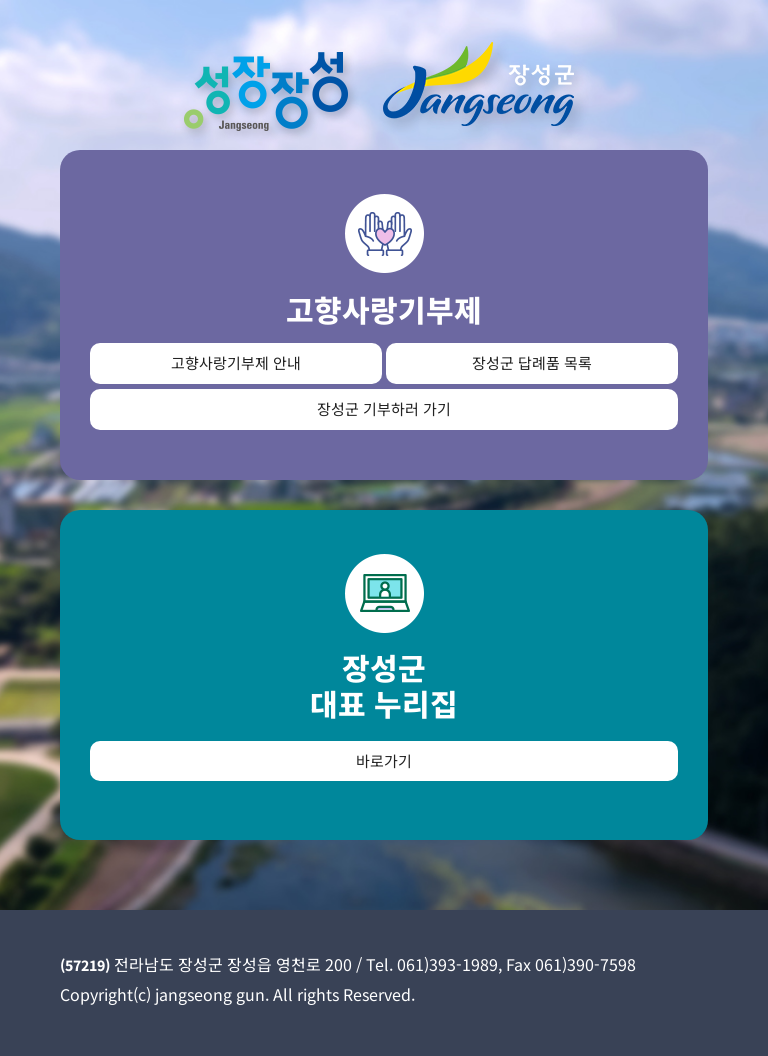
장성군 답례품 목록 (532, 362)
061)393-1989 (447, 964)
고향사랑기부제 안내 (236, 362)
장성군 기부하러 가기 (384, 408)
